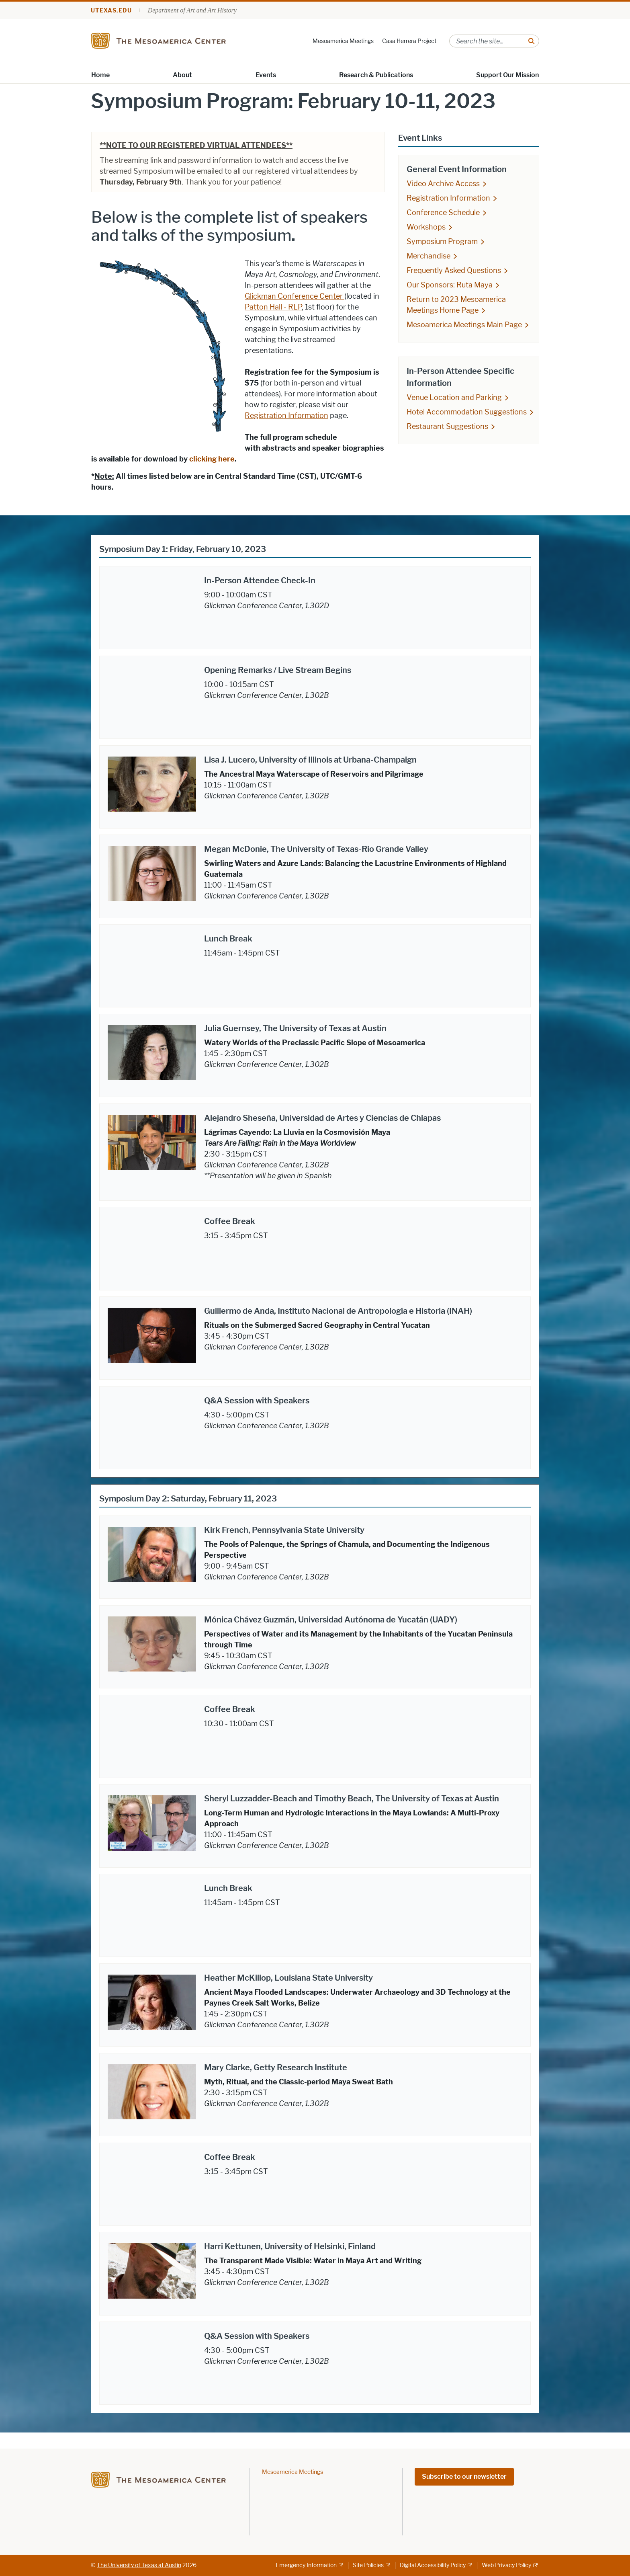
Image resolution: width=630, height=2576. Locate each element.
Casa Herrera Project (409, 41)
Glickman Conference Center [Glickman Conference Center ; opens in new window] (294, 296)
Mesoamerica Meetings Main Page (464, 324)
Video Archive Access (443, 183)
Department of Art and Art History (192, 10)
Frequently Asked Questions (454, 270)
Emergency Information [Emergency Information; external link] (306, 2565)
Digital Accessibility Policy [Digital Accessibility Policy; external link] (433, 2565)
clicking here (212, 459)
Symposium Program (442, 241)
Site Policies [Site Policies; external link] (368, 2565)
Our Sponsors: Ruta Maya (450, 285)
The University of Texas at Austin (139, 2565)
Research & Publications (376, 75)
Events (266, 75)
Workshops (426, 227)
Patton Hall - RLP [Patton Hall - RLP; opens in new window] (273, 307)
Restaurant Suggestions (447, 426)
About (182, 75)
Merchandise (428, 256)
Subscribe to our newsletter (464, 2476)
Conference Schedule (443, 212)
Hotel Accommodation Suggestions (467, 412)
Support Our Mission (507, 75)
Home (100, 75)
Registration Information (286, 415)
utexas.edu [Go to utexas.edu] (111, 10)
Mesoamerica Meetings (343, 41)
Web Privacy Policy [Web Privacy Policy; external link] (506, 2565)
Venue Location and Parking (454, 397)
